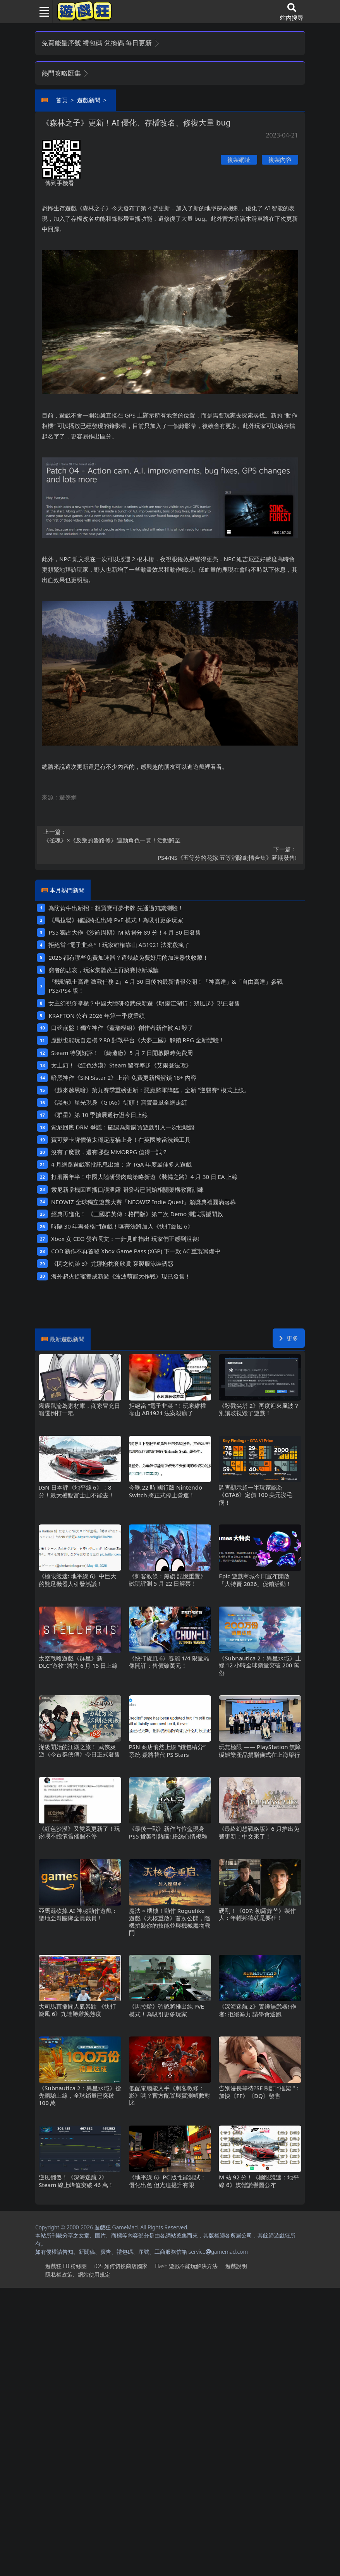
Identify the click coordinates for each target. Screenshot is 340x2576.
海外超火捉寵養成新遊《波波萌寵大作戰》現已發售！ (121, 1276)
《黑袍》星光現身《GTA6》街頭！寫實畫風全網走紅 (119, 1102)
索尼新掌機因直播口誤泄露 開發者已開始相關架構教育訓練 (127, 1189)
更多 (288, 1338)
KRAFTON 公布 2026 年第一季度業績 (96, 1015)
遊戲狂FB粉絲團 (66, 2266)
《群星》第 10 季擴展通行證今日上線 (99, 1115)
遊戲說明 (236, 2266)
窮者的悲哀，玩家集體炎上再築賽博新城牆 (103, 970)
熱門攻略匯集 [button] (65, 73)
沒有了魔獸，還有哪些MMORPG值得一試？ (109, 1152)
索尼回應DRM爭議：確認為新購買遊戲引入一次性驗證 (123, 1127)
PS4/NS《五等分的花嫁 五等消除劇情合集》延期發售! (170, 853)
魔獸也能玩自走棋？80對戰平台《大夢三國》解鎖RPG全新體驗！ (138, 1040)
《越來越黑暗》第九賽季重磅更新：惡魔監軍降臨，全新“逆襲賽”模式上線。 (150, 1090)
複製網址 (239, 159)
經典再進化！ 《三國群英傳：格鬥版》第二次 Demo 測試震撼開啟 (137, 1214)
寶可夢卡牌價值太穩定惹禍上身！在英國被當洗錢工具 (121, 1139)
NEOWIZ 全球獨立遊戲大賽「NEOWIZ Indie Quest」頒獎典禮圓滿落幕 (143, 1202)
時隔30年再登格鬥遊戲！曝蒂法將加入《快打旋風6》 (122, 1226)
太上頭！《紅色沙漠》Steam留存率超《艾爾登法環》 (121, 1065)
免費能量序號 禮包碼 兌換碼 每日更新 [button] (100, 42)
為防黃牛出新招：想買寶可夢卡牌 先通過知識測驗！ (116, 908)
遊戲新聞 (88, 100)
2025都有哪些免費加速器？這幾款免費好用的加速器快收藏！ (128, 957)
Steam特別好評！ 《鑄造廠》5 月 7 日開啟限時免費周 (122, 1053)
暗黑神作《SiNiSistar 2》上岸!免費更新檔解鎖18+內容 (123, 1077)
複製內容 (280, 159)
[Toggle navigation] (41, 11)
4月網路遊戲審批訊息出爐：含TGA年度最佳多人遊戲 (121, 1164)
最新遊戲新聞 (67, 1339)
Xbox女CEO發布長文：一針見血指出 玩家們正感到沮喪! (125, 1238)
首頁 (61, 100)
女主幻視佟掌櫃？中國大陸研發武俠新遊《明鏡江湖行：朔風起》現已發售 (144, 1003)
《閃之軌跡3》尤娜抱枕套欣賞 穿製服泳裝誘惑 (112, 1263)
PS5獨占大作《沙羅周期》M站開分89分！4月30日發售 (124, 932)
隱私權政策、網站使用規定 (77, 2274)
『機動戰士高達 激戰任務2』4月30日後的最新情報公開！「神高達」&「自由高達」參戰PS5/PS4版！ (165, 986)
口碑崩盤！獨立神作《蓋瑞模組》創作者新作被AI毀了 (122, 1027)
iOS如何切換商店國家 (120, 2266)
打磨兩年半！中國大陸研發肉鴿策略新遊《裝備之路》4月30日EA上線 (144, 1177)
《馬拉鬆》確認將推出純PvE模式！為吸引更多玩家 (115, 920)
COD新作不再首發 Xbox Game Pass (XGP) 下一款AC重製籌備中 (135, 1251)
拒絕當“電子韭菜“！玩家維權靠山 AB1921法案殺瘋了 (119, 945)
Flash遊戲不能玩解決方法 (186, 2266)
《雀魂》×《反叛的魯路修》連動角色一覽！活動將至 (170, 835)
